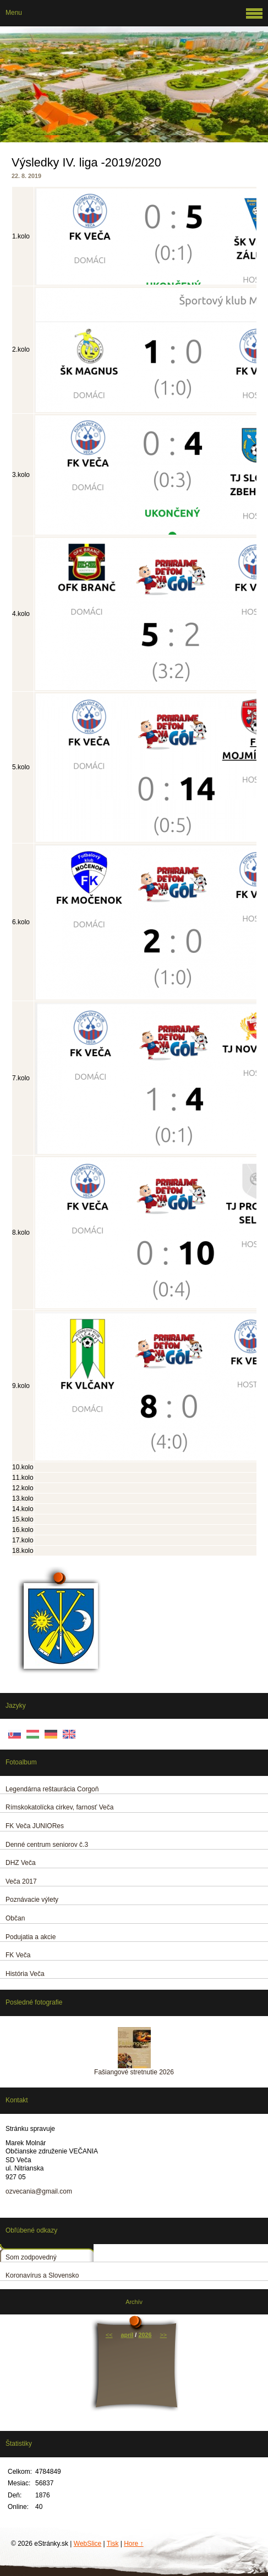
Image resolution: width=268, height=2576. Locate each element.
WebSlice (87, 2543)
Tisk (113, 2543)
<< (109, 2334)
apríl (127, 2334)
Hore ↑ (133, 2543)
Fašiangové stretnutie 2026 (134, 2072)
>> (163, 2334)
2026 (144, 2334)
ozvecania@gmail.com (39, 2191)
